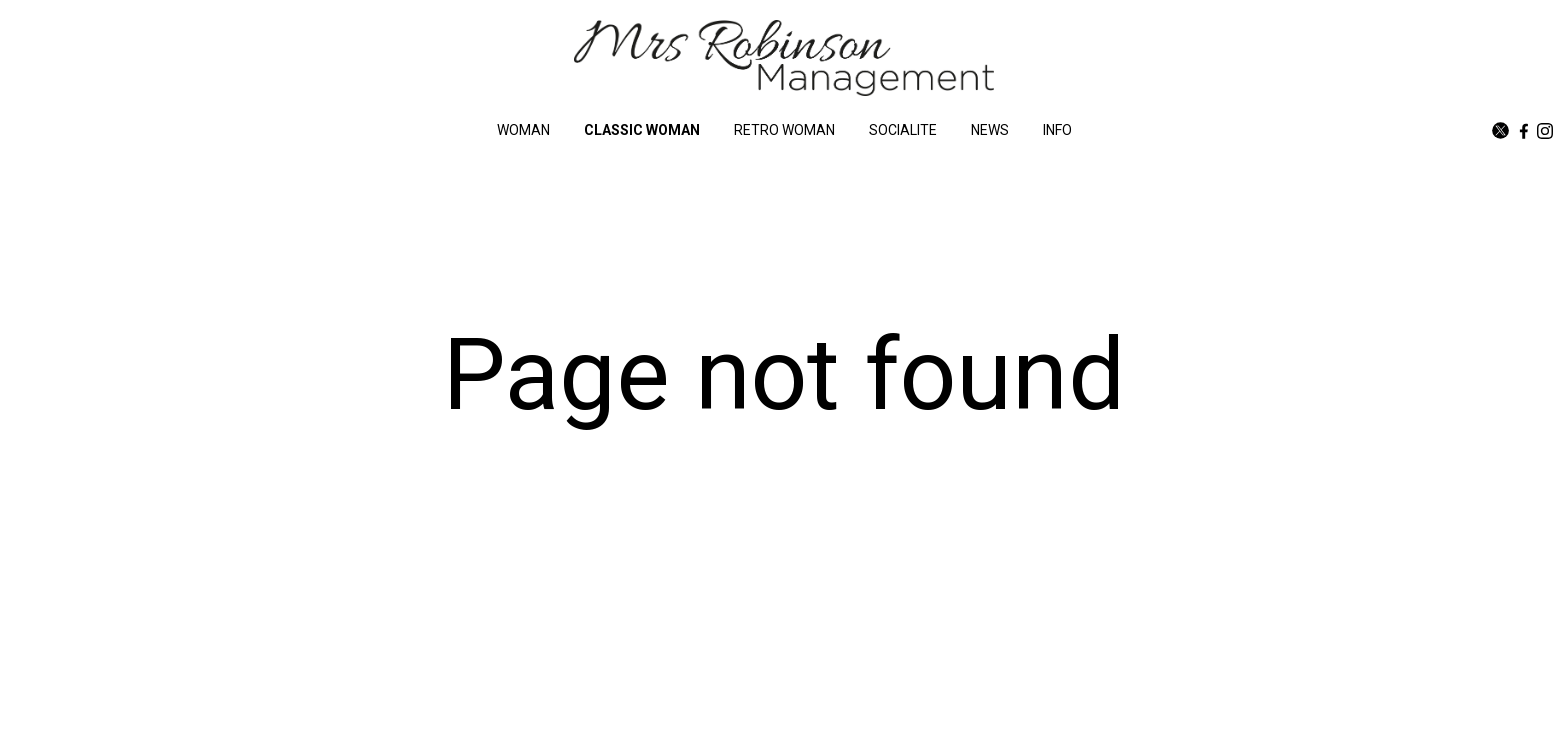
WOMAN (523, 130)
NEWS (990, 130)
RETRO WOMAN (784, 130)
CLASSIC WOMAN (642, 130)
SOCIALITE (903, 130)
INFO (1057, 130)
